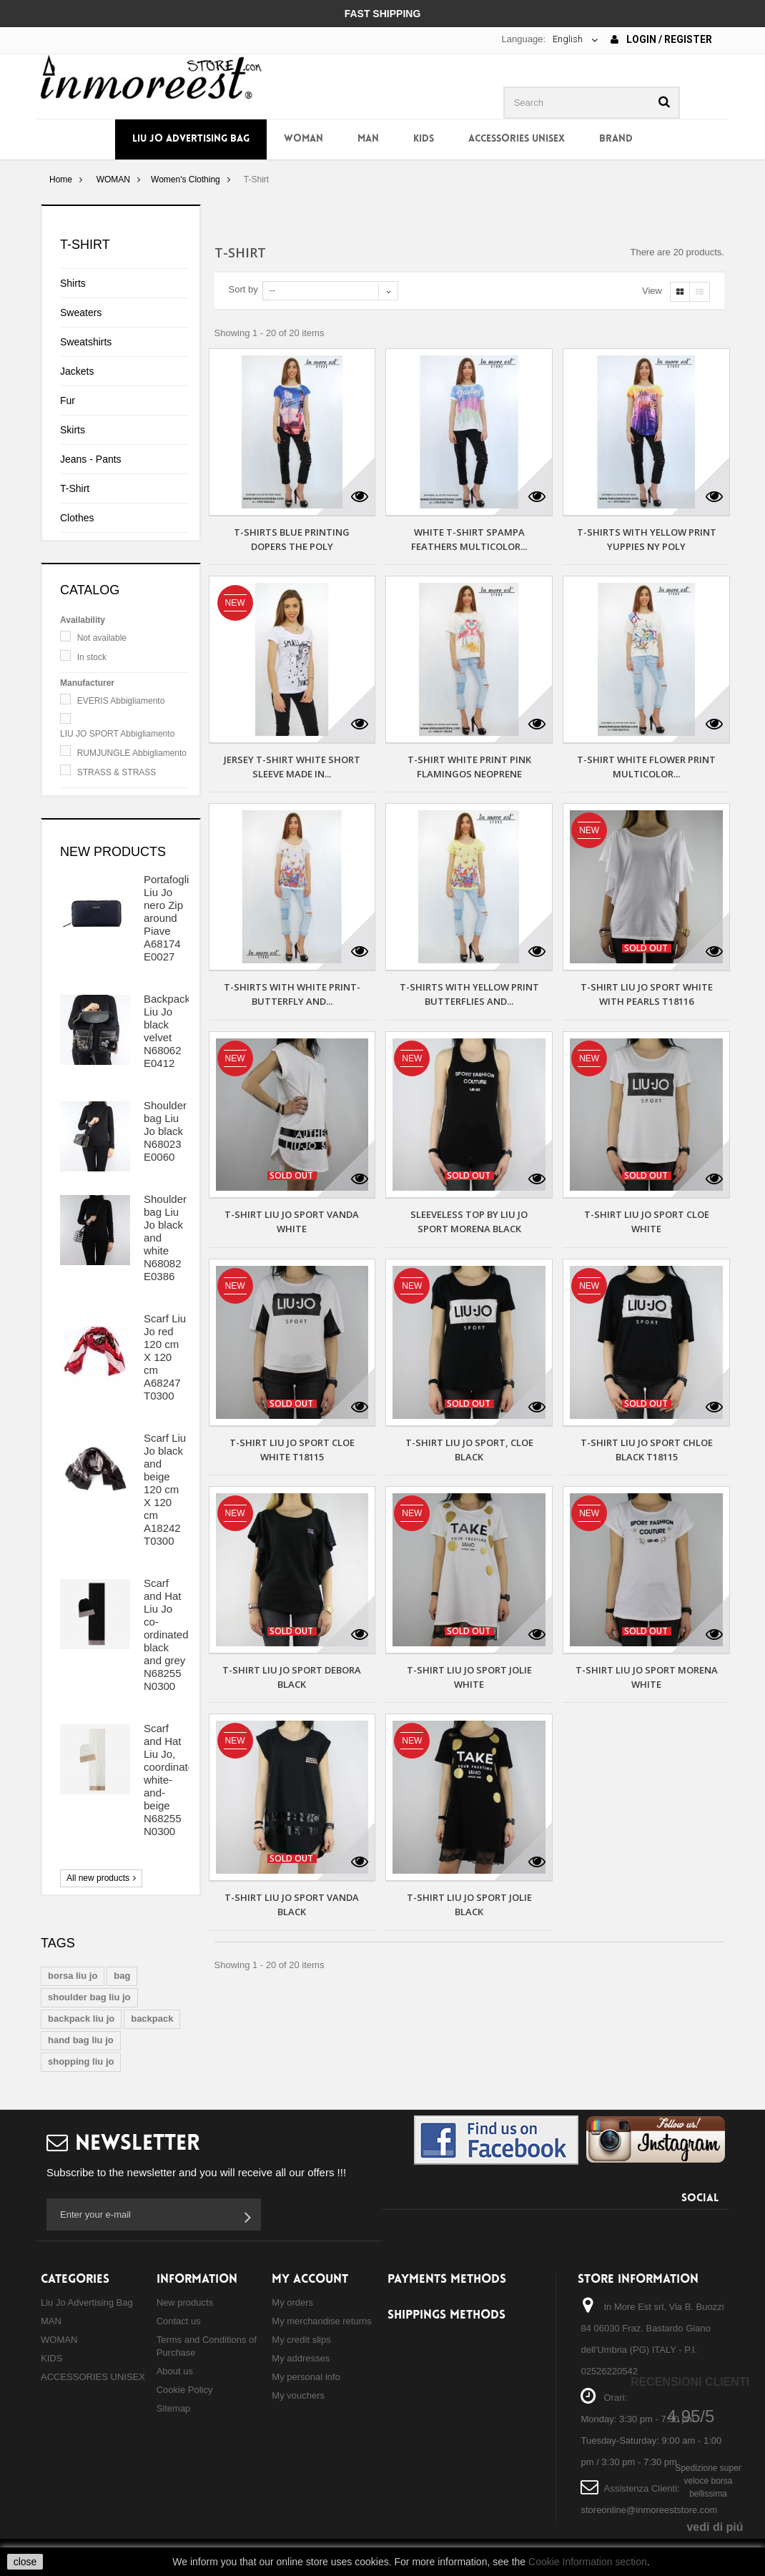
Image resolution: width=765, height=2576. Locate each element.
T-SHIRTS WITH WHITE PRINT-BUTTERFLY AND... (292, 994)
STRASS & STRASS (117, 772)
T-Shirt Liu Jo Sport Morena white (647, 1677)
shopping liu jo (81, 2061)
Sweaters (81, 312)
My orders (292, 2302)
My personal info (306, 2376)
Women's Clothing (185, 179)
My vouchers (298, 2395)
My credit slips (301, 2339)
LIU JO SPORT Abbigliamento (117, 734)
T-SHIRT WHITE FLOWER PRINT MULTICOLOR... (646, 766)
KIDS (423, 139)
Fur (67, 400)
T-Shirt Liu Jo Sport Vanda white (291, 1221)
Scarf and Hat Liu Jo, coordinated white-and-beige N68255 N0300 (171, 1779)
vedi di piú (714, 2527)
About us (175, 2371)
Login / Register (661, 39)
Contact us (179, 2321)
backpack (152, 2018)
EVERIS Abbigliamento (121, 701)
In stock (92, 657)
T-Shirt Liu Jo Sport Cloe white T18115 (292, 1449)
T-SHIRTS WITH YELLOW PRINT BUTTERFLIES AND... (469, 994)
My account (310, 2279)
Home (60, 179)
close (25, 2561)
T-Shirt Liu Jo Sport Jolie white (469, 1677)
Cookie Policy (185, 2389)
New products (113, 852)
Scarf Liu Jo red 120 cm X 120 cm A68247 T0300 (165, 1357)
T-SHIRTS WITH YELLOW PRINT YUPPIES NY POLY (646, 539)
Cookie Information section (587, 2561)
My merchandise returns (321, 2321)
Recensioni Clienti (690, 2382)
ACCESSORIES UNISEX (516, 139)
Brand (616, 139)
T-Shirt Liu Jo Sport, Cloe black (469, 1449)
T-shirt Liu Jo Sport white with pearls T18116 (647, 994)
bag (122, 1975)
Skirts (72, 430)
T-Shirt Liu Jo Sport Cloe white (646, 1221)
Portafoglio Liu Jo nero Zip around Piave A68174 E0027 (169, 918)
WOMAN (303, 139)
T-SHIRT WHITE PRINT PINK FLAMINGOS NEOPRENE (469, 766)
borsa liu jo (72, 1975)
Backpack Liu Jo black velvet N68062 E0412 (167, 1031)
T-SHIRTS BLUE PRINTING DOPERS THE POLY (292, 539)
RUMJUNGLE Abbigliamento (132, 753)
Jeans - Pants (91, 459)
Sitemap (174, 2408)
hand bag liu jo (81, 2040)
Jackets (77, 371)
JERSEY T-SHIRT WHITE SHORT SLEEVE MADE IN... (292, 766)
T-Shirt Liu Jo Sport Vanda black (291, 1904)
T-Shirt (74, 488)
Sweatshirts (86, 342)
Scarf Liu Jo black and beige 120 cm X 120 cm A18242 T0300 (165, 1489)
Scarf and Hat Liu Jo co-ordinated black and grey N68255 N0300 (166, 1634)
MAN (368, 139)
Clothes (77, 517)
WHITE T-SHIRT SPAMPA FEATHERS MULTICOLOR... (469, 539)
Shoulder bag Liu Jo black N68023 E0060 (165, 1131)
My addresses (301, 2358)
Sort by (243, 289)
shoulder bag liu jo (89, 1997)
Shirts (73, 283)
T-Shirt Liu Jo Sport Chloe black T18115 (647, 1449)
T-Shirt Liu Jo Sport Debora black (291, 1677)
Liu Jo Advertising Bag (191, 139)
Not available (102, 638)
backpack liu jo (81, 2018)
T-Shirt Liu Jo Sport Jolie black (469, 1904)
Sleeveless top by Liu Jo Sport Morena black (469, 1221)
